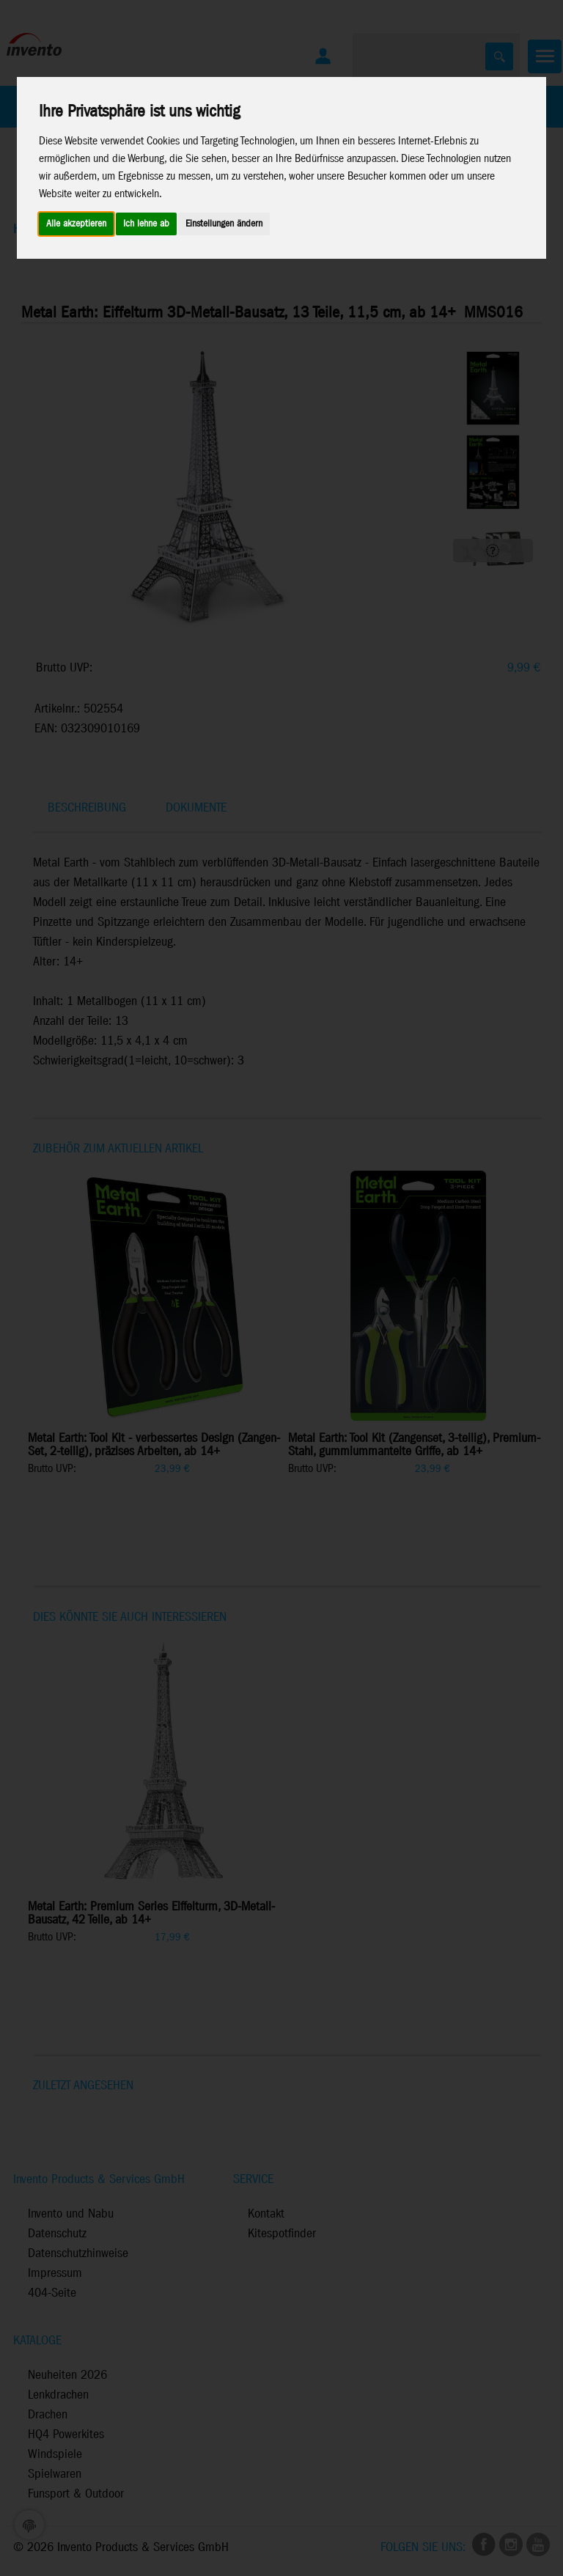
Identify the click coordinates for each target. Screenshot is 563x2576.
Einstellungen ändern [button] (223, 224)
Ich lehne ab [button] (146, 224)
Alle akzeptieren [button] (76, 224)
